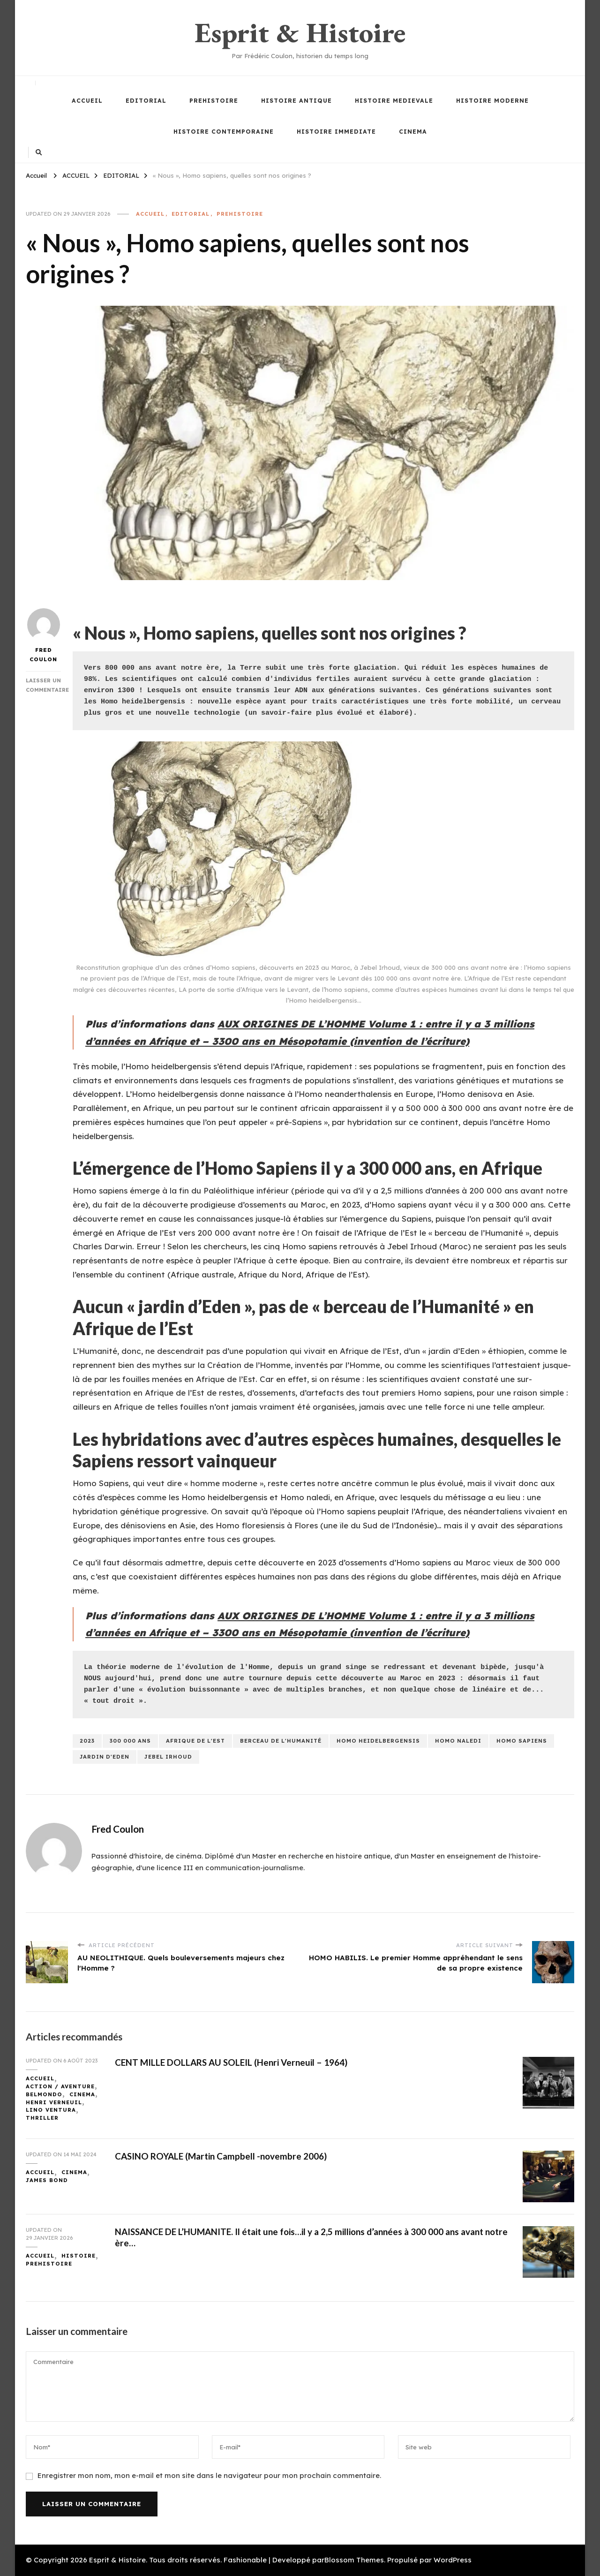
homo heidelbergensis (378, 1740)
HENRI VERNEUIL (54, 2102)
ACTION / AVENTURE (60, 2086)
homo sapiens (521, 1740)
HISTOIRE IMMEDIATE (336, 131)
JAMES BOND (47, 2180)
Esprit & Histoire (300, 32)
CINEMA (413, 131)
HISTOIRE (78, 2255)
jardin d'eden (104, 1756)
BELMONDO (44, 2094)
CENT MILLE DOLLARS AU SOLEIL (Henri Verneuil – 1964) (231, 2062)
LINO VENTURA (51, 2110)
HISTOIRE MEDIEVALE (394, 100)
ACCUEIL (87, 100)
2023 (87, 1740)
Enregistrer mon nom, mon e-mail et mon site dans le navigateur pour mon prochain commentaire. (209, 2475)
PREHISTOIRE (213, 100)
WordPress (453, 2559)
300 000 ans (130, 1740)
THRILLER (42, 2118)
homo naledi (458, 1740)
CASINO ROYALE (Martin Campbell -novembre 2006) (221, 2156)
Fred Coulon (43, 635)
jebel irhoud (168, 1756)
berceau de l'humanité (281, 1740)
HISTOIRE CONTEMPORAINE (223, 131)
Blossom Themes (354, 2559)
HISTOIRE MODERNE (492, 100)
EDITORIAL (146, 100)
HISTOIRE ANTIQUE (296, 100)
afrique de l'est (195, 1740)
